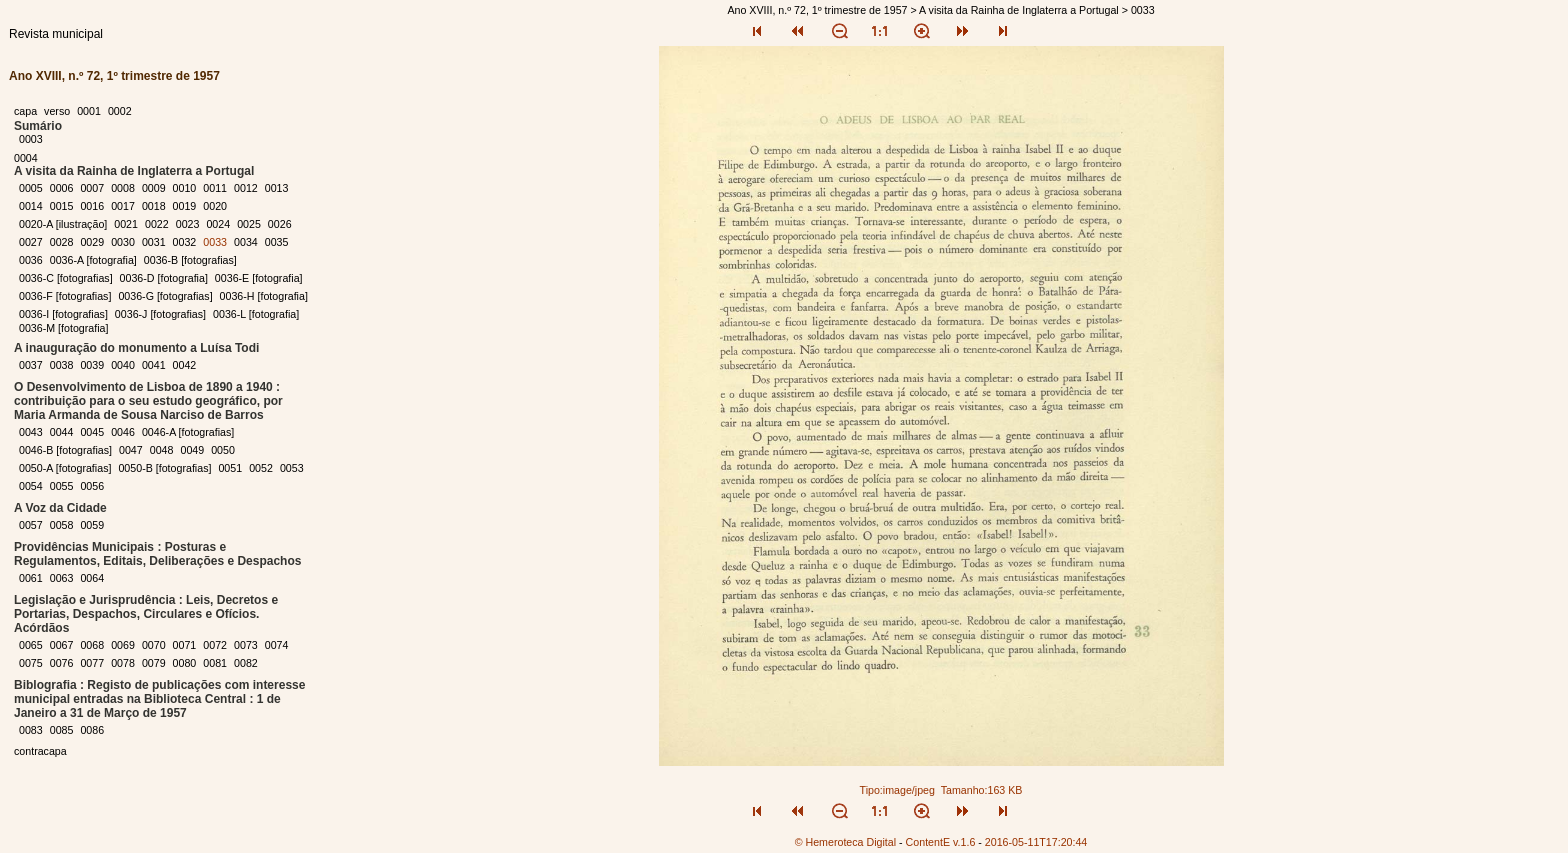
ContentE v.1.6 (941, 842)
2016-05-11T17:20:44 (1036, 842)
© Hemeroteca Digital (845, 842)
